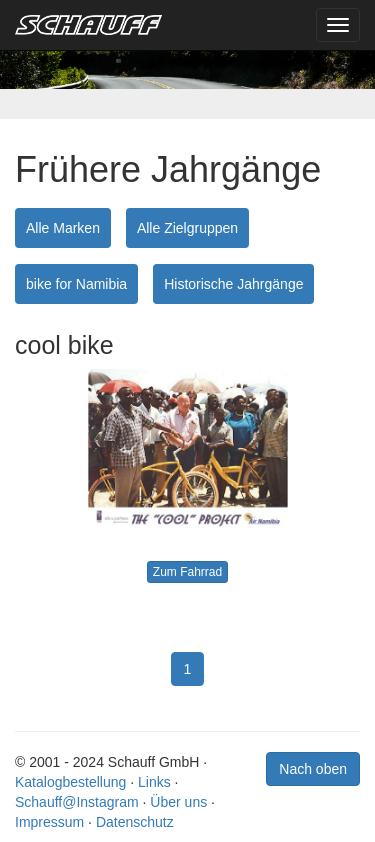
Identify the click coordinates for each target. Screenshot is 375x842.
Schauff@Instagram (77, 802)
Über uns (178, 802)
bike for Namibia (76, 284)
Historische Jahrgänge (233, 284)
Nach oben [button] (313, 769)
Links (154, 782)
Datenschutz (135, 822)
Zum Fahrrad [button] (187, 572)
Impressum (49, 822)
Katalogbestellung (70, 782)
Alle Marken (63, 228)
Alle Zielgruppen (187, 228)
